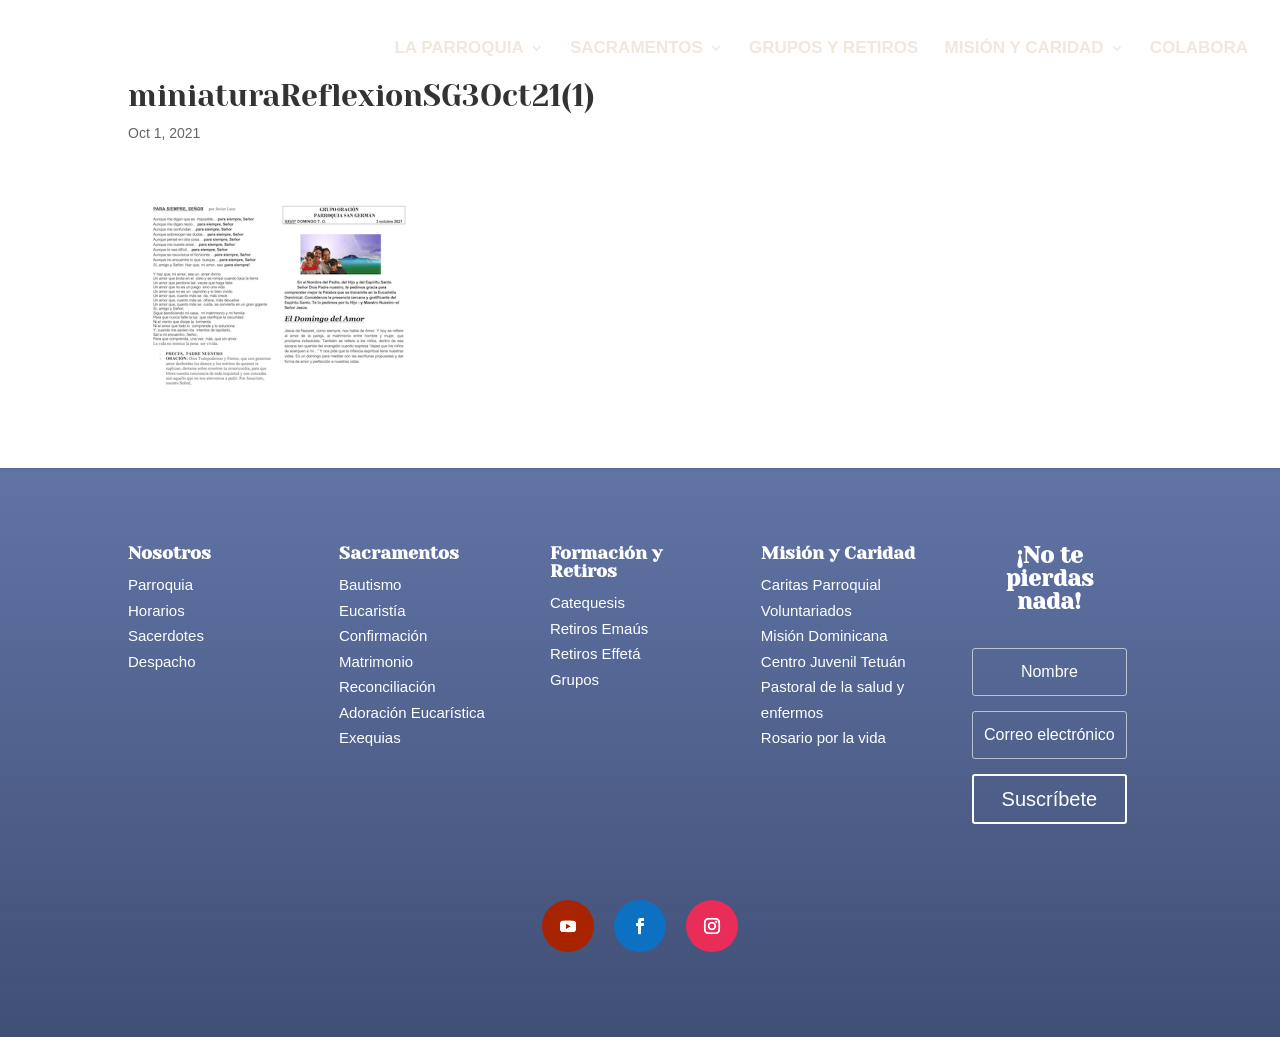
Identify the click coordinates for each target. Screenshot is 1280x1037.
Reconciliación (387, 686)
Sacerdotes (166, 635)
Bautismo (370, 584)
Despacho (162, 661)
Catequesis (587, 602)
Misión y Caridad (1024, 49)
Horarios (156, 610)
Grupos (574, 679)
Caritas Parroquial (821, 584)
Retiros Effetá (595, 653)
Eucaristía (372, 610)
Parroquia (160, 584)
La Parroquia (458, 49)
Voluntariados (806, 610)
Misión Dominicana (824, 635)
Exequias (370, 737)
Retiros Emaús (599, 628)
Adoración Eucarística (412, 712)
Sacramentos (636, 49)
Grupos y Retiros (833, 49)
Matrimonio (376, 661)
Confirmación (383, 635)
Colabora (1199, 49)
